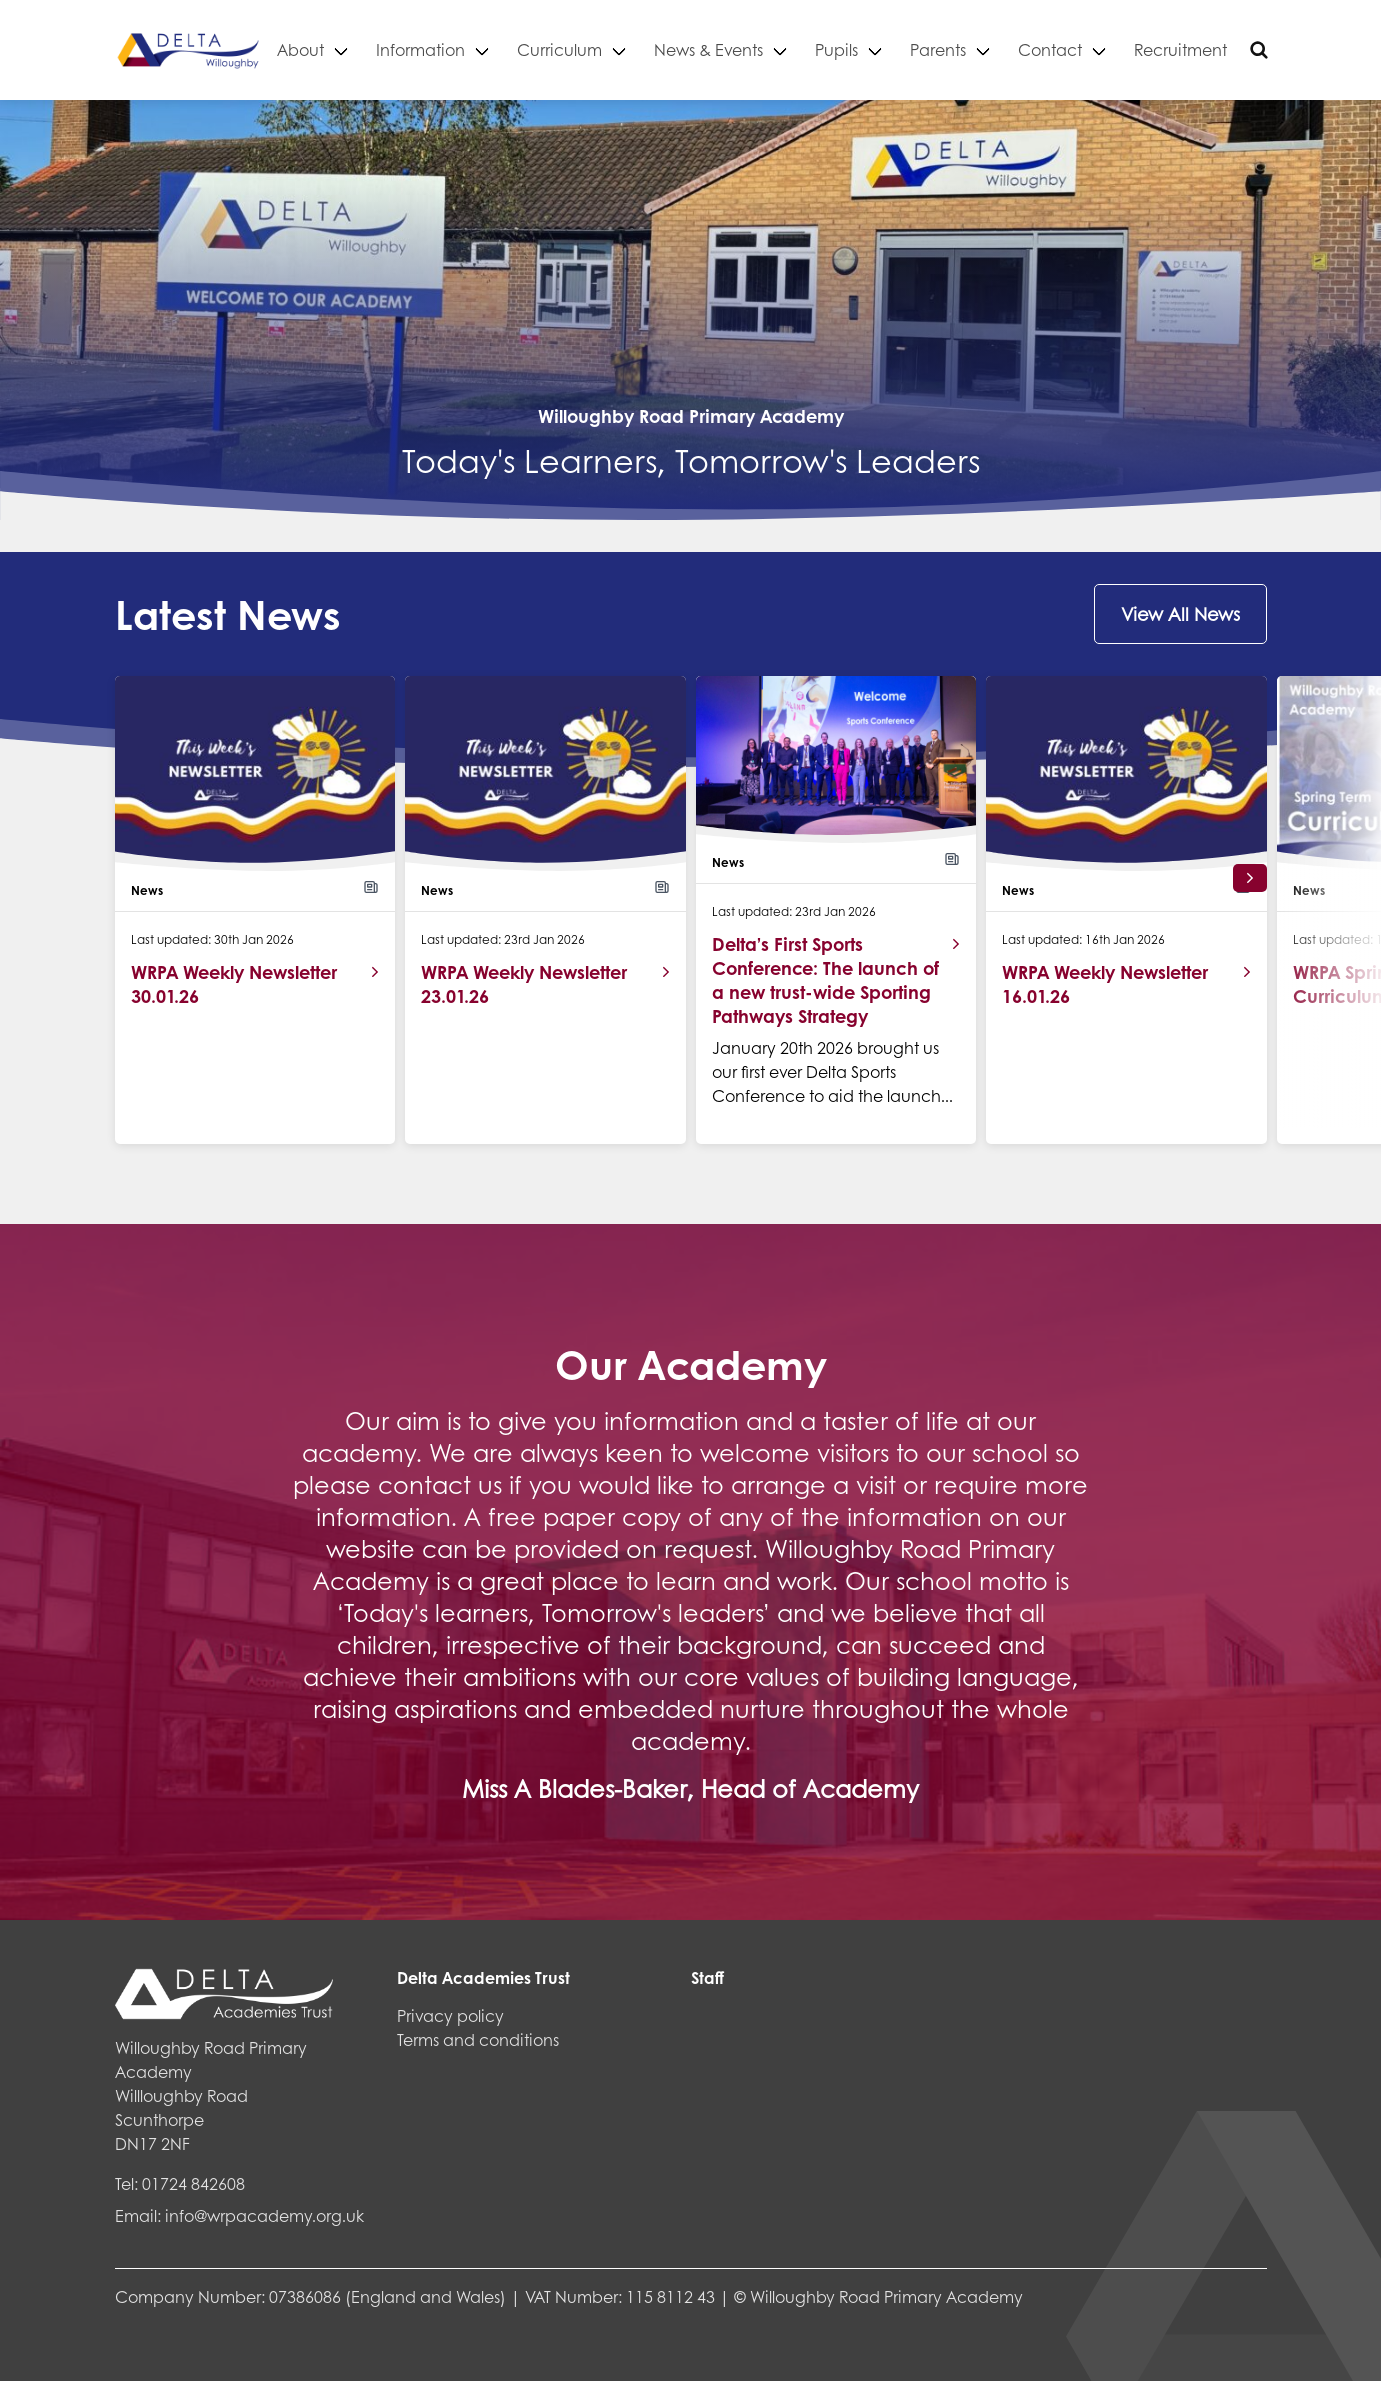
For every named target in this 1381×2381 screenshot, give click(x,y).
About (351, 49)
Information (471, 49)
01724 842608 (193, 2183)
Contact (1101, 49)
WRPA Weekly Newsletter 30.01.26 (234, 984)
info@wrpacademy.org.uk (264, 2215)
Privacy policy (450, 2015)
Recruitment (1231, 49)
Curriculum (610, 49)
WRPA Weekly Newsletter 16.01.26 (1105, 984)
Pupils (887, 49)
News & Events (759, 49)
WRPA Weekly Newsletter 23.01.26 (524, 984)
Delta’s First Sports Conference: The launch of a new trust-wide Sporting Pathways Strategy (825, 980)
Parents (989, 49)
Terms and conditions (478, 2039)
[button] (1250, 878)
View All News (1180, 614)
